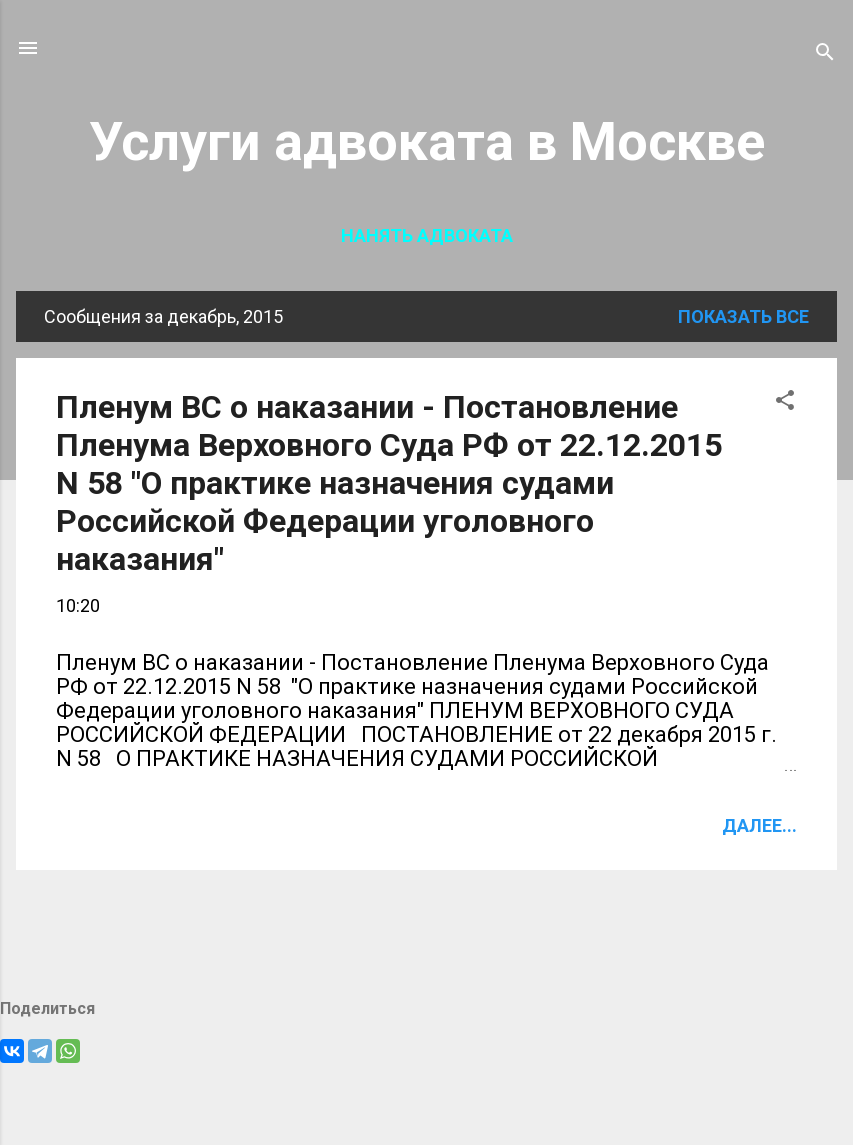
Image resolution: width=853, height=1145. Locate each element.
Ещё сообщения (426, 934)
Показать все (743, 316)
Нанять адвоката (427, 235)
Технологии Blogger (426, 1092)
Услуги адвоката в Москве (427, 141)
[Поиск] (825, 54)
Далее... (759, 825)
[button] (785, 403)
